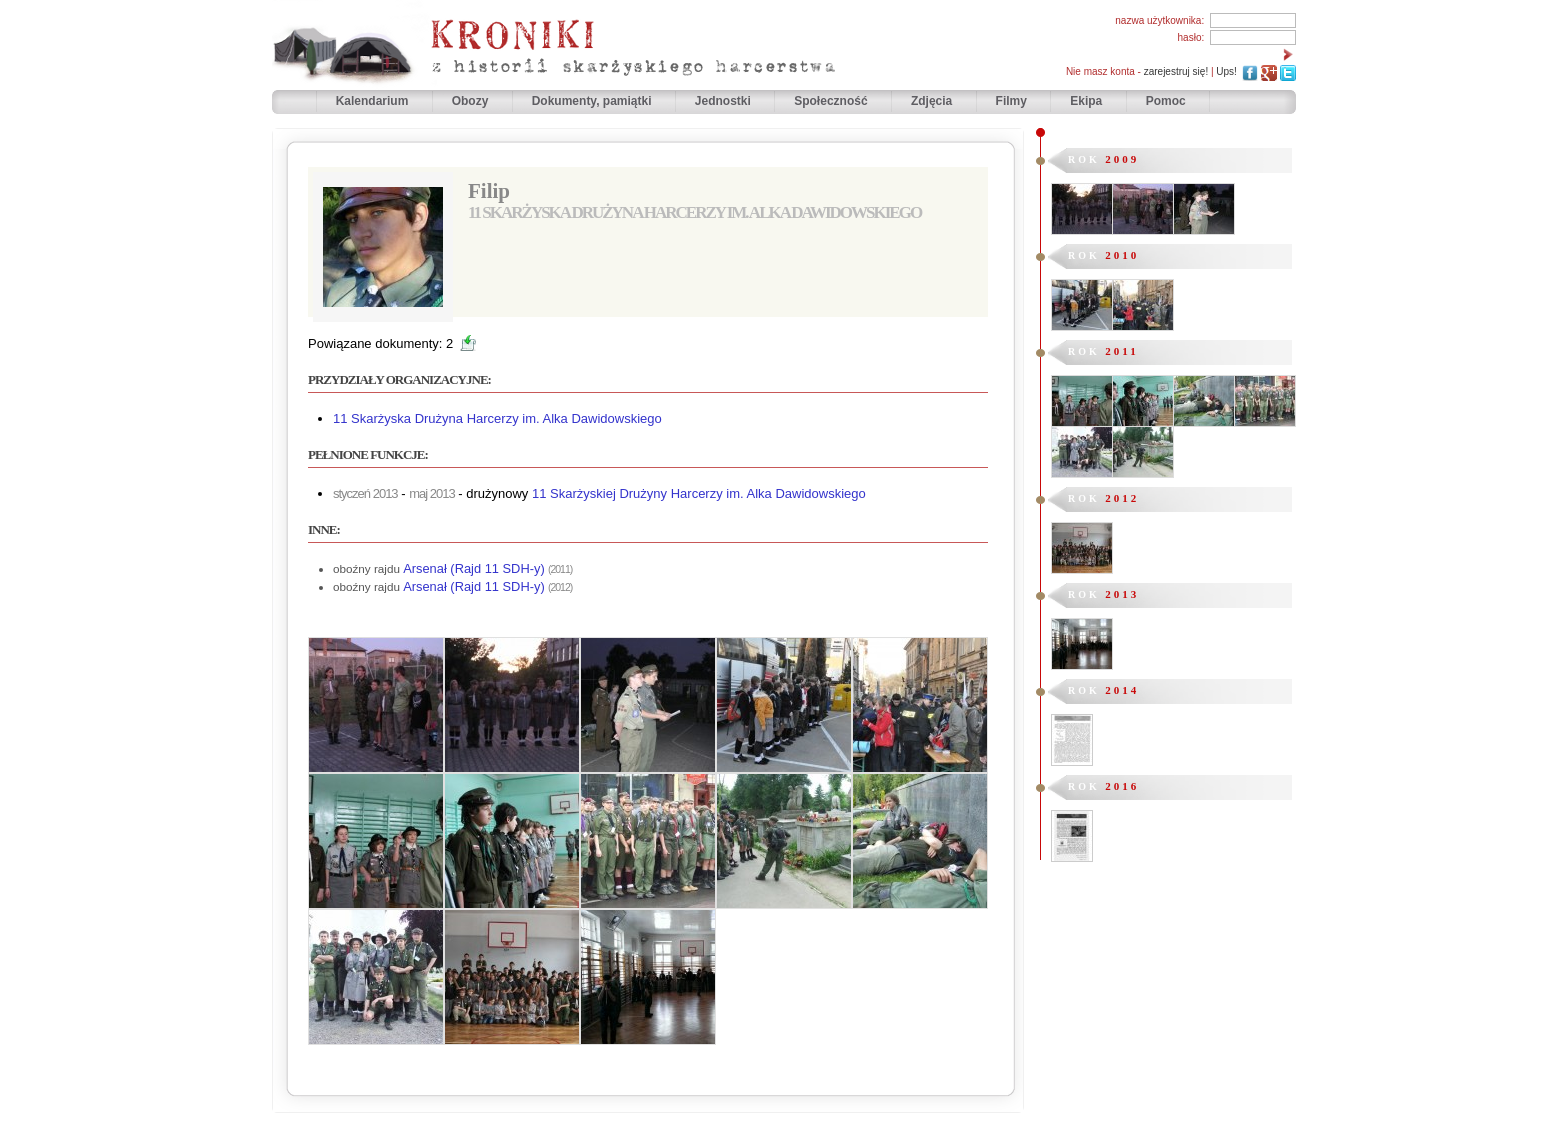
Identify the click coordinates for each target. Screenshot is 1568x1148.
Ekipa (1086, 101)
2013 (1122, 594)
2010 (1122, 255)
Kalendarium (374, 101)
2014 (1122, 690)
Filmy (1011, 101)
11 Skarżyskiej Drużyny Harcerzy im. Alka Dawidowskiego (699, 493)
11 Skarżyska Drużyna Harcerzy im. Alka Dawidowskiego (497, 418)
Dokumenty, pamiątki (593, 101)
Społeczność (832, 101)
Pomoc (1166, 101)
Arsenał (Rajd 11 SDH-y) (474, 568)
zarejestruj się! (1176, 71)
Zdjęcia (933, 101)
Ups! (1226, 71)
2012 (1122, 498)
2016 (1122, 786)
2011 (1121, 351)
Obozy (472, 101)
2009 (1122, 159)
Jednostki (724, 101)
